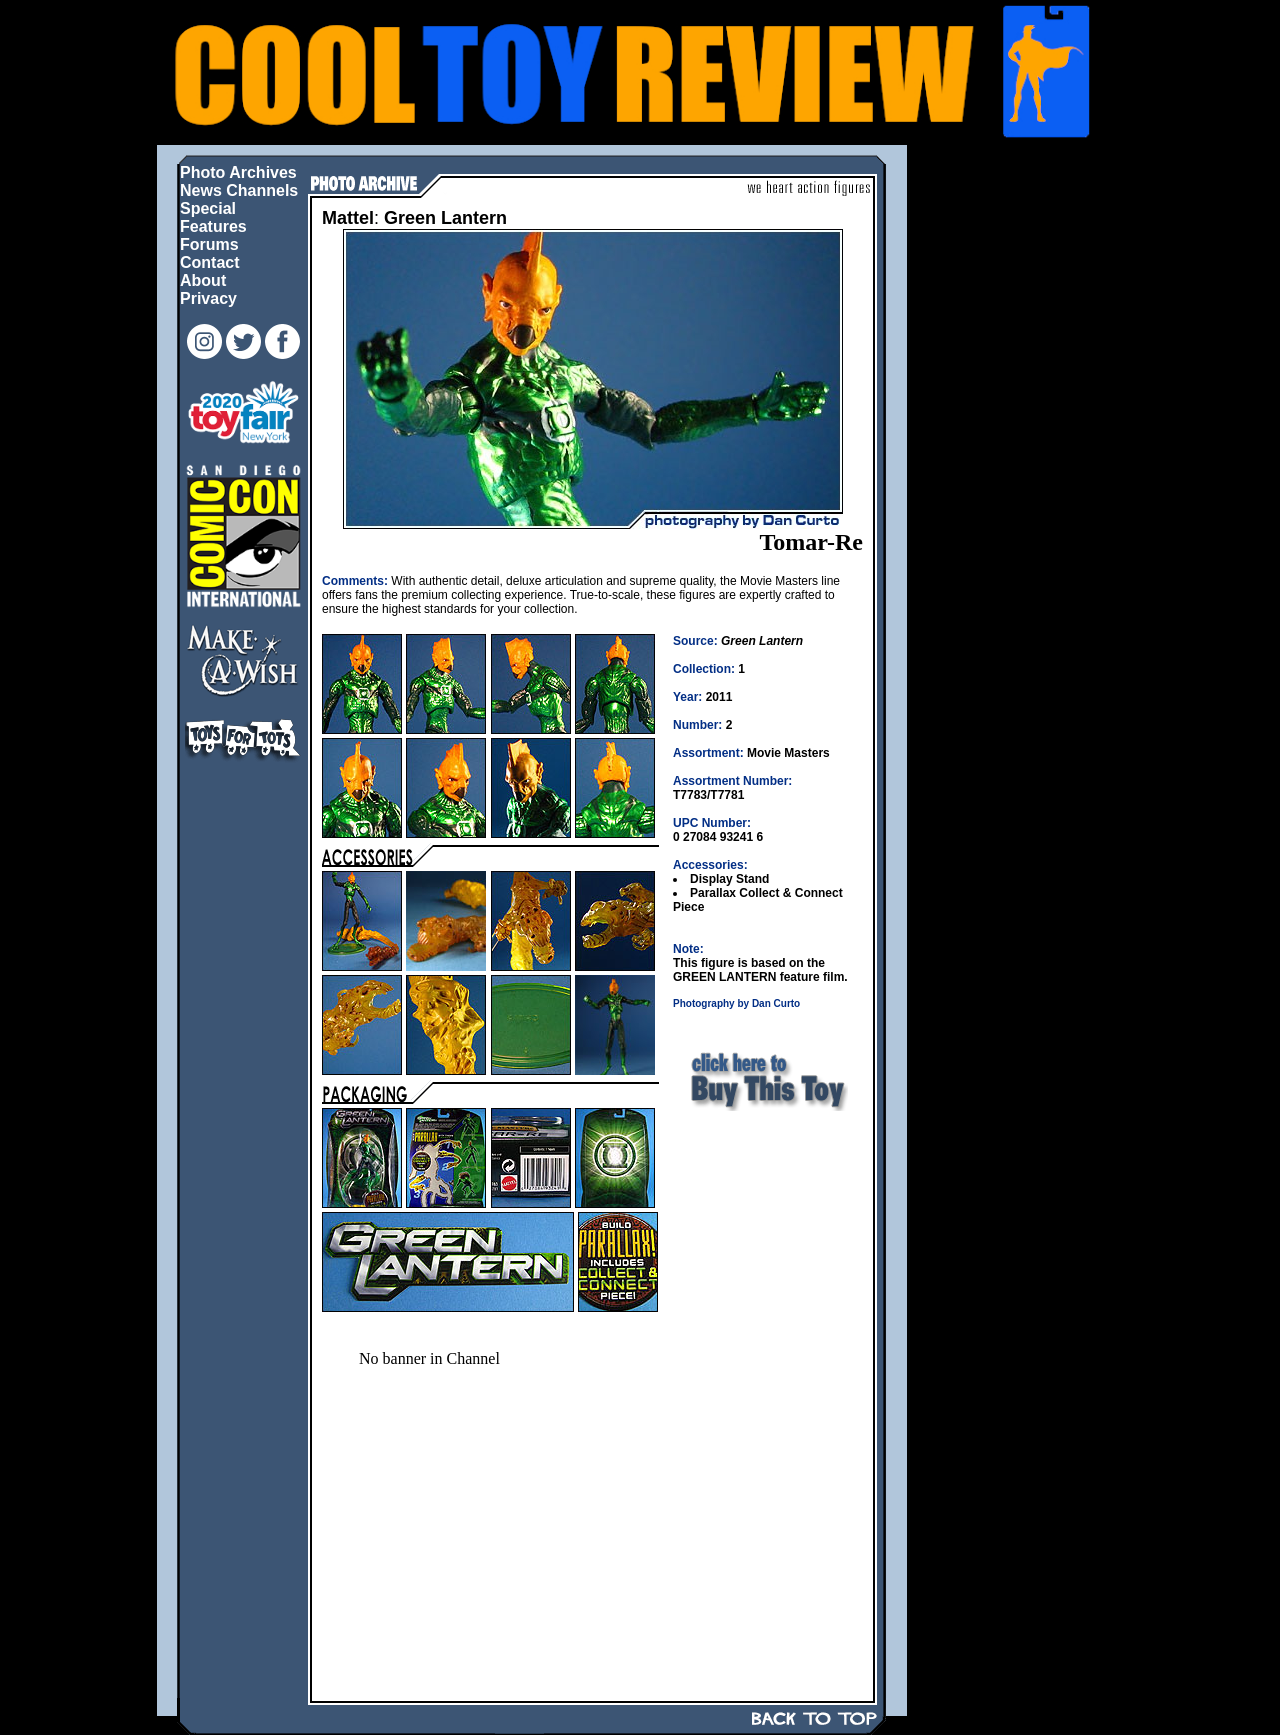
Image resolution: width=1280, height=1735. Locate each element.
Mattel (348, 218)
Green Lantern (445, 218)
